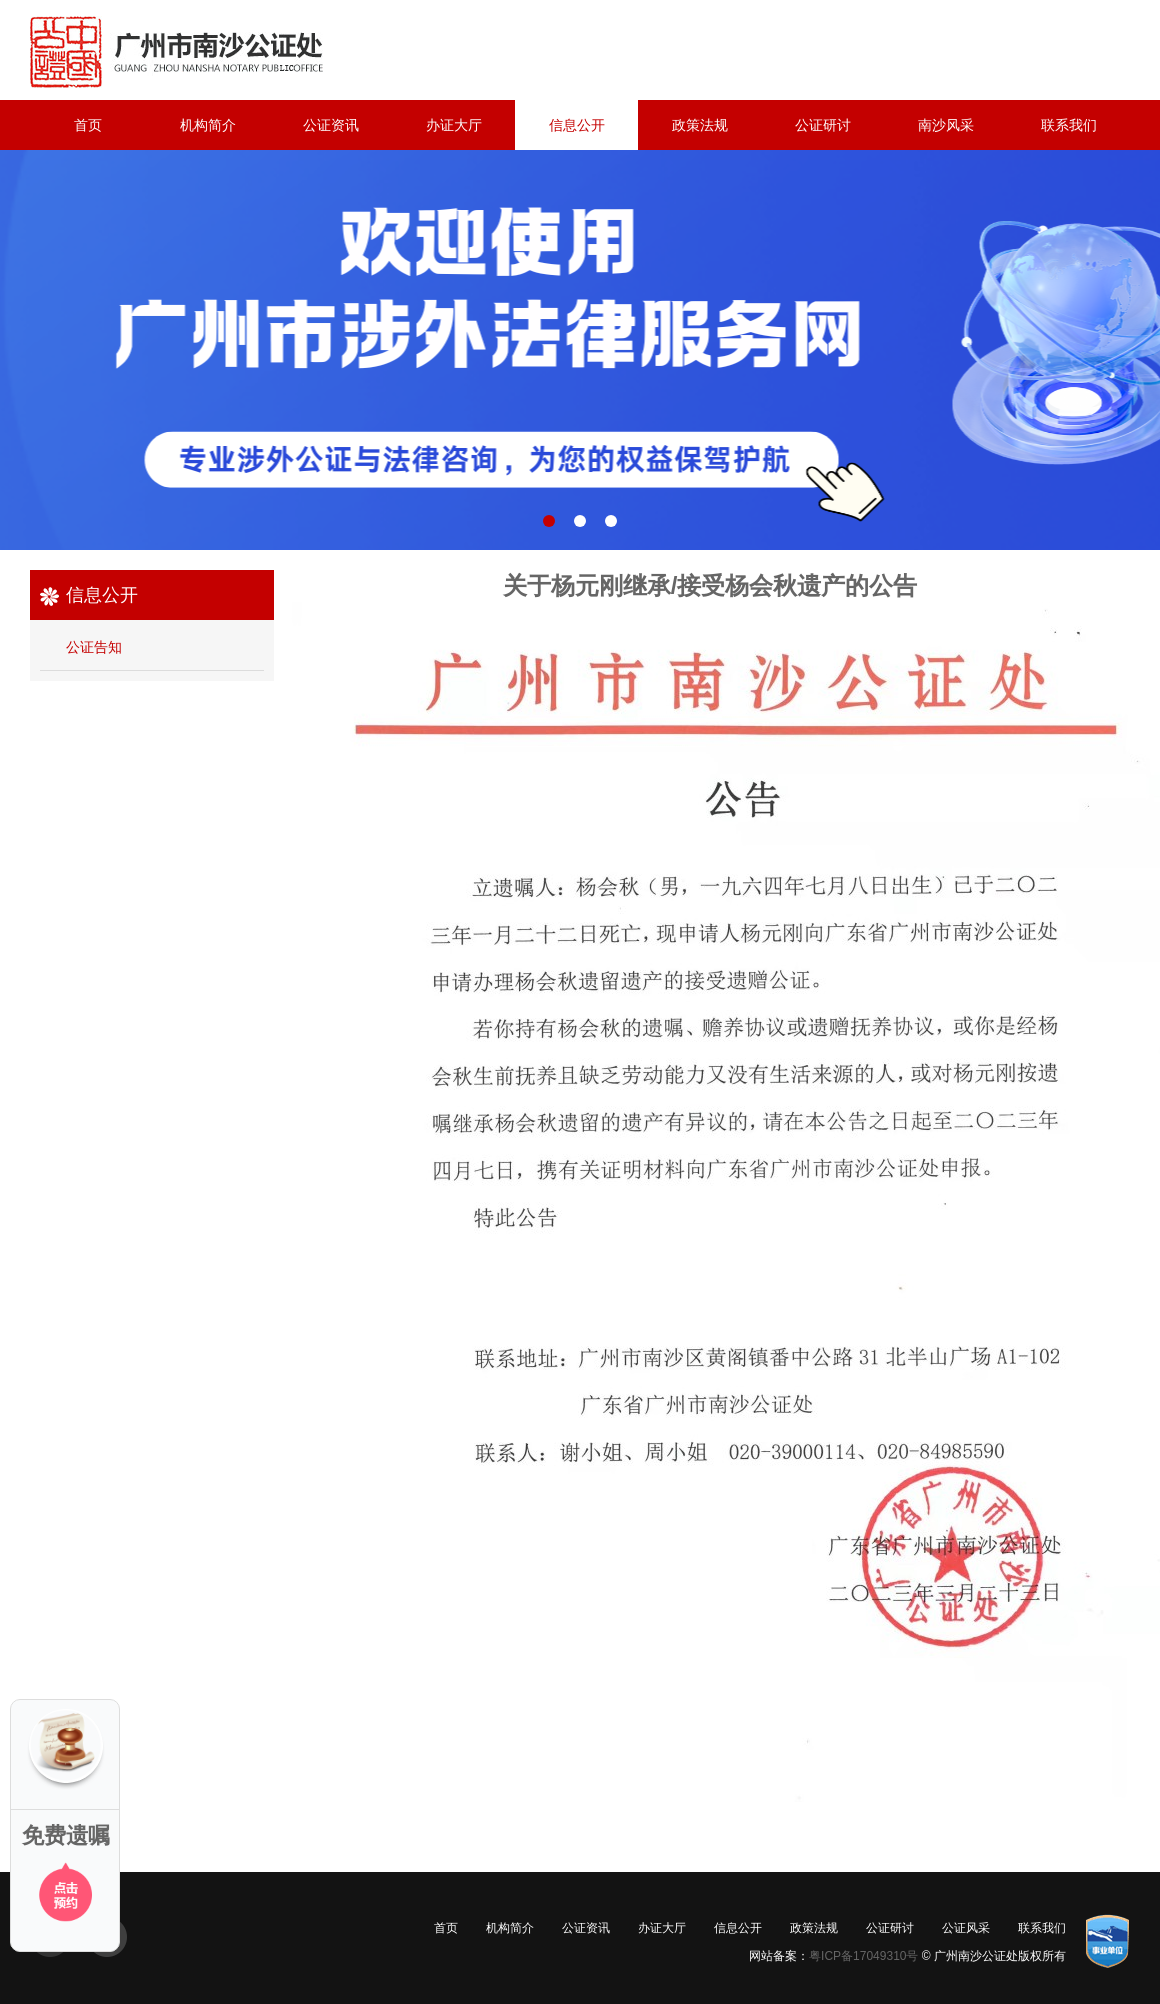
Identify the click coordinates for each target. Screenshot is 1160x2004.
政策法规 (700, 125)
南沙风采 (946, 125)
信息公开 (577, 125)
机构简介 (208, 125)
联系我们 (1069, 125)
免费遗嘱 (66, 1835)
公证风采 (966, 1928)
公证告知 (94, 647)
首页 (88, 125)
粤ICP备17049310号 (863, 1956)
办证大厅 (454, 125)
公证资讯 (331, 125)
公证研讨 (823, 125)
